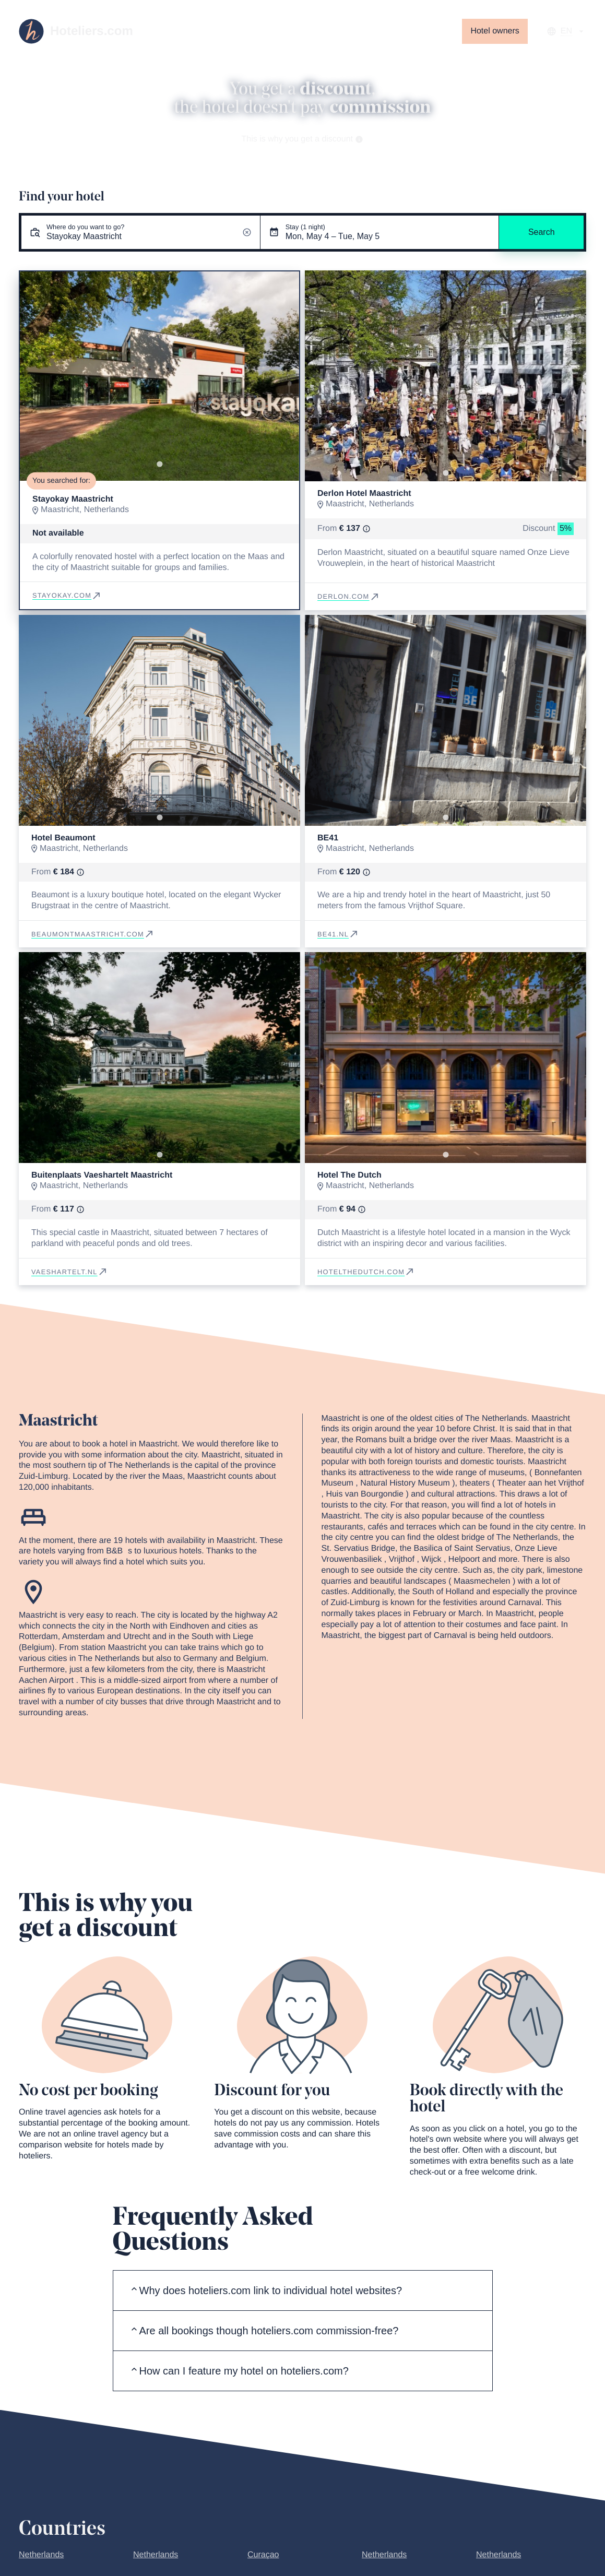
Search (541, 232)
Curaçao (263, 2554)
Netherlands (41, 2554)
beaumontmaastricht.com (93, 934)
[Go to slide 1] (159, 464)
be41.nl (338, 934)
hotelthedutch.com (366, 1272)
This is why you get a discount (303, 139)
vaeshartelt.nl (69, 1272)
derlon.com (348, 596)
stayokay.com (67, 595)
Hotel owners (494, 31)
